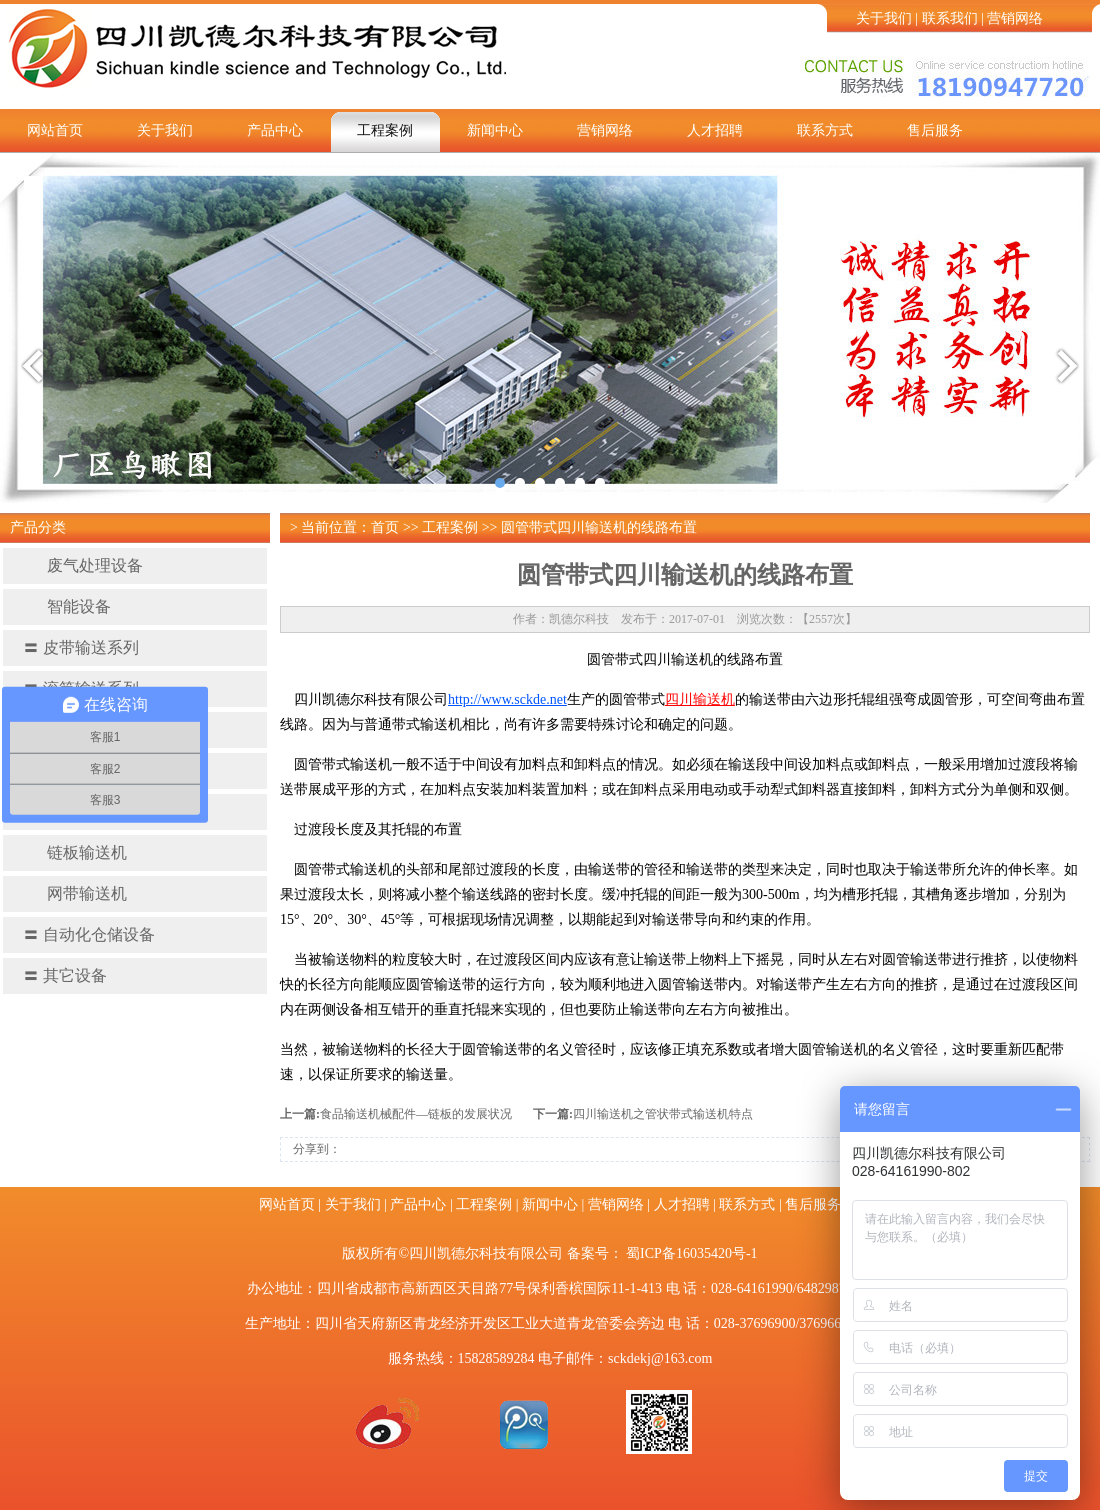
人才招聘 (715, 130)
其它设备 (65, 975)
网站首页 (55, 130)
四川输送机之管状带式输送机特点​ (663, 1114)
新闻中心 (495, 130)
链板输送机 (75, 852)
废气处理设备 (83, 565)
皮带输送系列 (81, 647)
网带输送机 (75, 893)
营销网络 (1015, 18)
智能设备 (67, 606)
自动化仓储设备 (89, 934)
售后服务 (935, 130)
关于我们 (884, 18)
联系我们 (950, 18)
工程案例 (385, 130)
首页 (385, 527)
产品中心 (275, 130)
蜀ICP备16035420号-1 (691, 1253)
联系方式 (825, 130)
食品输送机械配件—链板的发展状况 (416, 1114)
